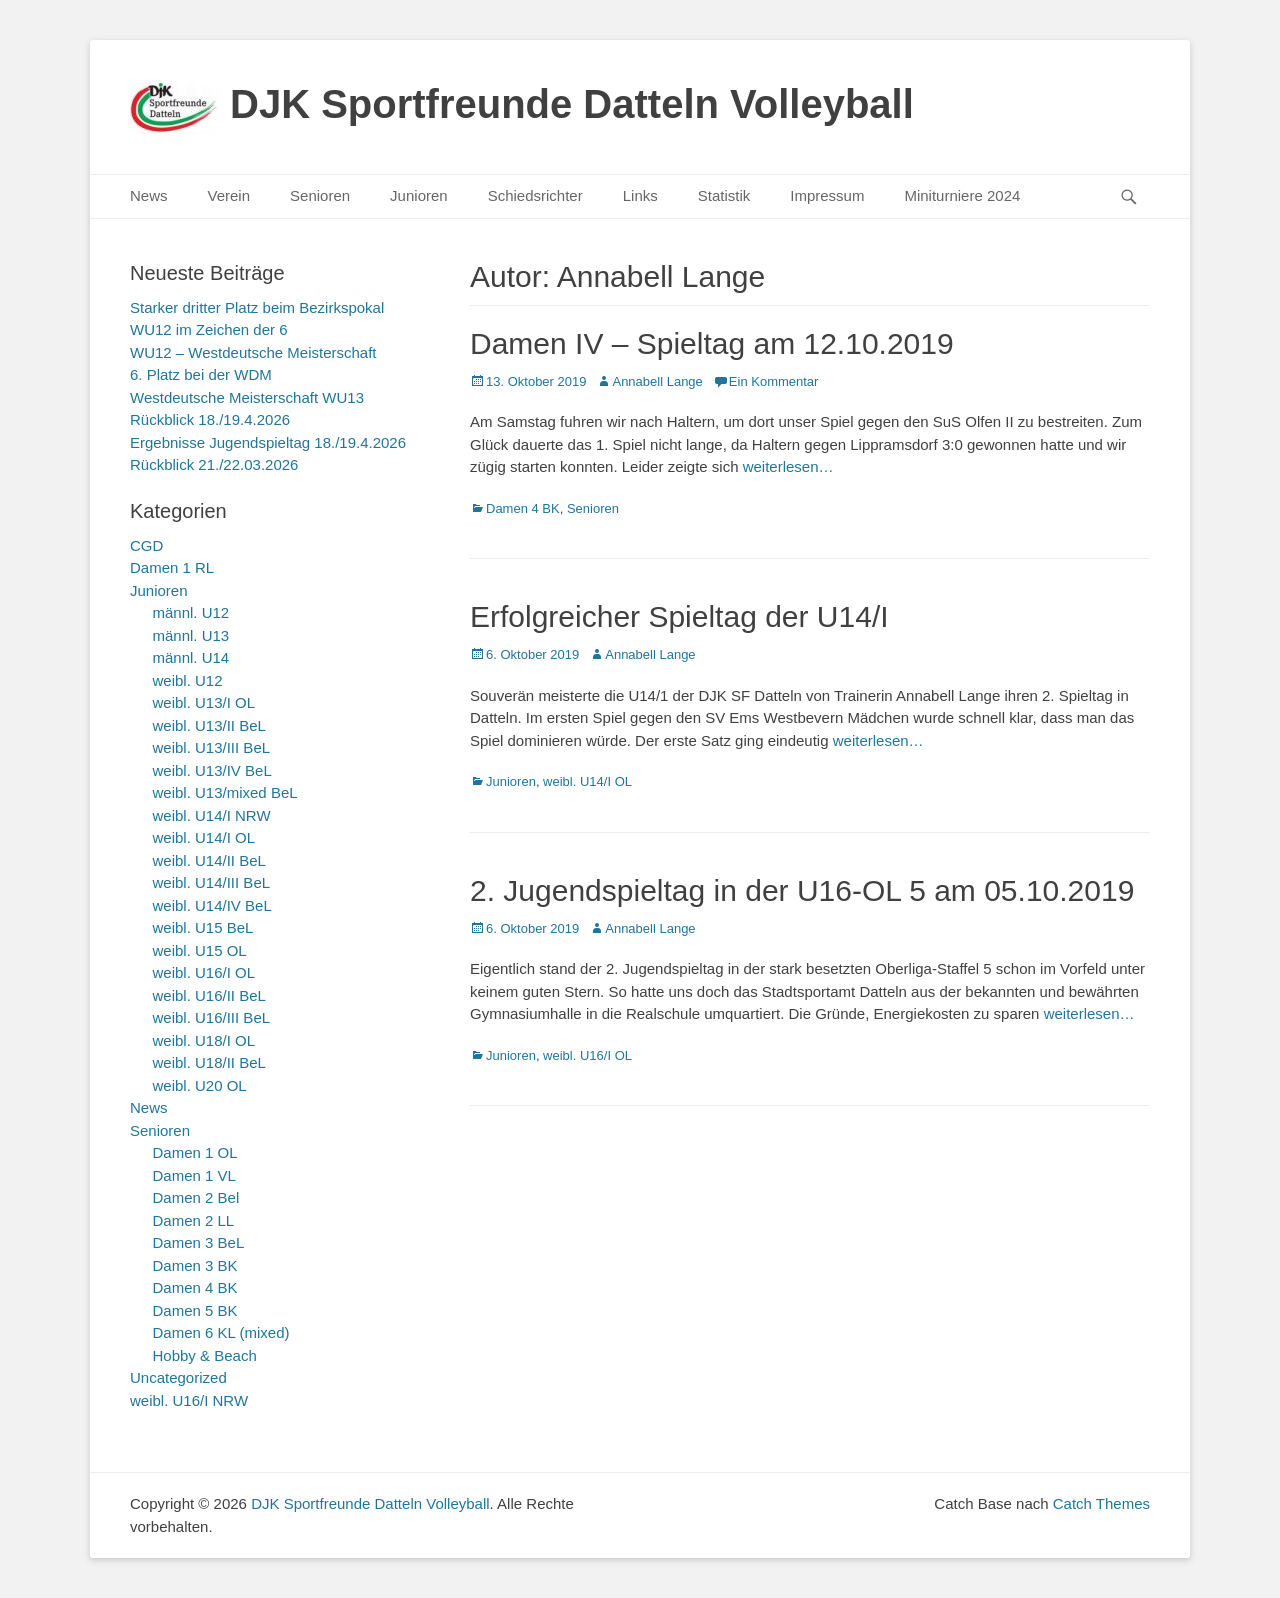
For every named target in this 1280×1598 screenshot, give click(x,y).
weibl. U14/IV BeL (212, 905)
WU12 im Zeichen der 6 (209, 329)
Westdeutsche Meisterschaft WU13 (247, 397)
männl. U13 (191, 635)
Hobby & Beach (205, 1355)
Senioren (320, 195)
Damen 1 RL (172, 567)
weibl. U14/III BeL (212, 882)
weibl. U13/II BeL (209, 725)
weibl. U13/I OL (204, 702)
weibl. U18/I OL (204, 1040)
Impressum (827, 195)
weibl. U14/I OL (587, 781)
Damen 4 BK (523, 508)
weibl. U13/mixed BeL (225, 792)
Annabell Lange (657, 381)
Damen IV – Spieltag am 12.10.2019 (712, 343)
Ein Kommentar (774, 381)
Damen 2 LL (194, 1220)
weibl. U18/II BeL (209, 1062)
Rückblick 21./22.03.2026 (214, 464)
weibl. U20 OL (200, 1085)
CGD (146, 545)
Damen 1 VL (194, 1175)
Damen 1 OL (195, 1152)
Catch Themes (1101, 1503)
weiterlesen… (788, 466)
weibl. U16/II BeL (209, 995)
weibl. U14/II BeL (209, 860)
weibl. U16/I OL (587, 1055)
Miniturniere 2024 (962, 195)
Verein (229, 195)
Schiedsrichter (535, 195)
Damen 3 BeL (199, 1242)
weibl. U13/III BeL (212, 747)
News (149, 195)
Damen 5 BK (195, 1310)
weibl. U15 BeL (203, 927)
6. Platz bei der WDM (201, 374)
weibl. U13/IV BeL (212, 770)
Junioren (419, 195)
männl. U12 (191, 612)
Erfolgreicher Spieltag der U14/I (679, 616)
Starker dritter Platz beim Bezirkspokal (257, 307)
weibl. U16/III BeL (212, 1017)
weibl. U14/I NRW (212, 815)
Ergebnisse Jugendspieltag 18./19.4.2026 (268, 442)
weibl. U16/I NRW (189, 1400)
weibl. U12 (188, 680)
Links (640, 195)
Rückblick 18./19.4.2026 (210, 419)
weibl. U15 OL (200, 950)
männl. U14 (191, 657)
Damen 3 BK (195, 1265)
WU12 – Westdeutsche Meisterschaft (253, 352)
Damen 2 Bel (196, 1197)
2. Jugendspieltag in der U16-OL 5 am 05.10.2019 (802, 890)
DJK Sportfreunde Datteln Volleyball (572, 104)
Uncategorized (178, 1377)
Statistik (724, 195)
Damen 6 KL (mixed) (221, 1332)
